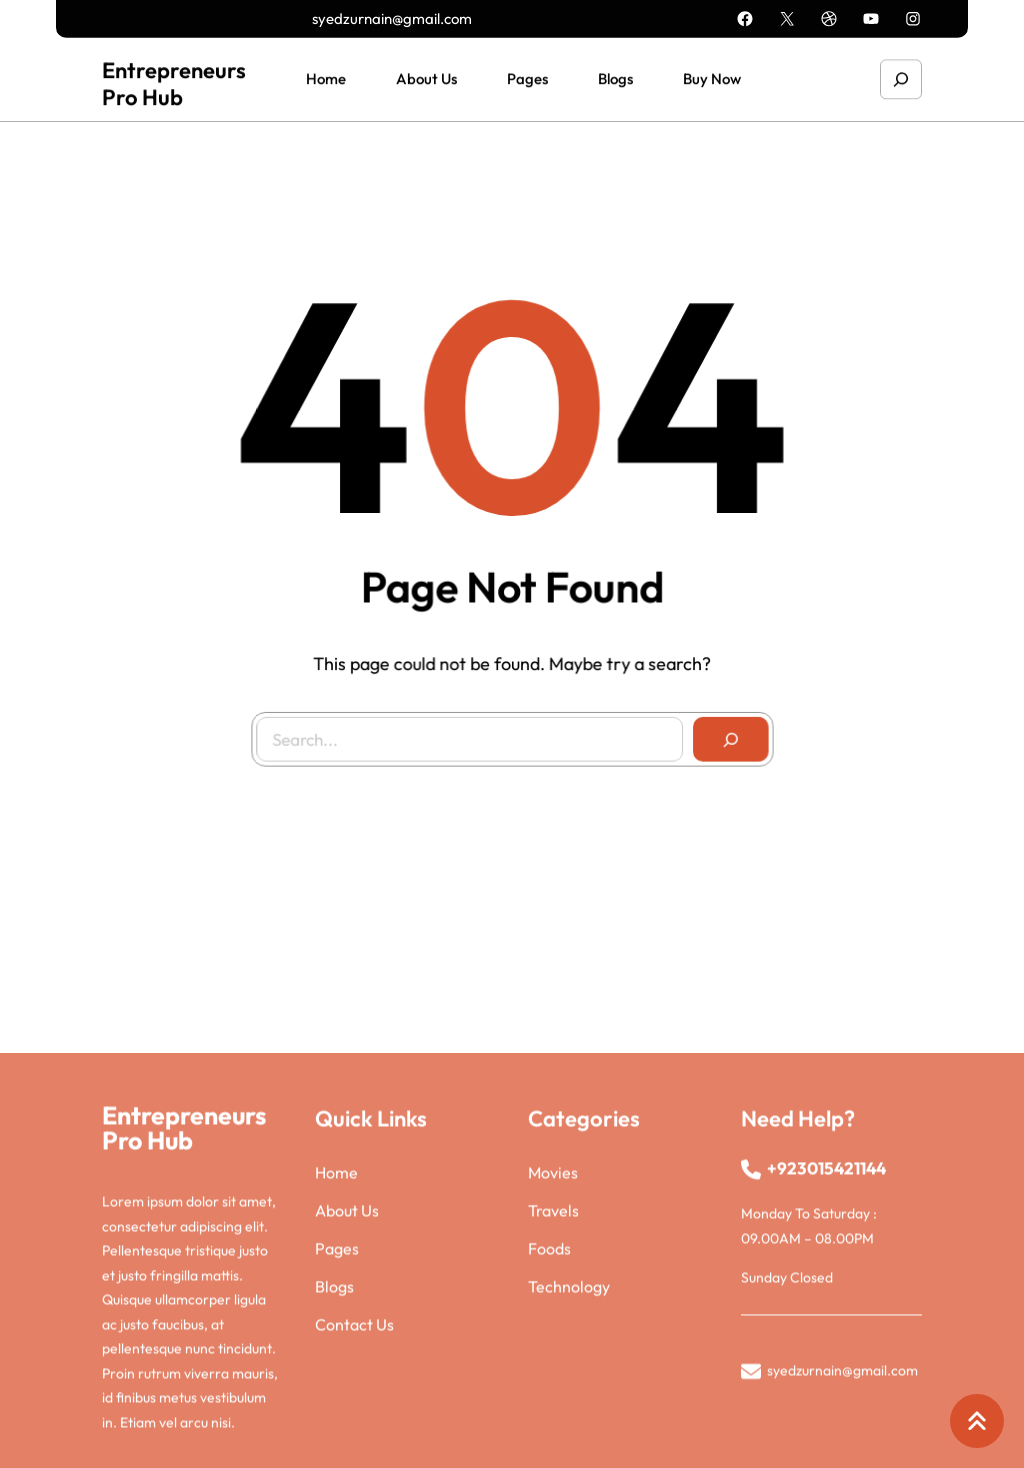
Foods (549, 1352)
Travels (553, 1314)
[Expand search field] (901, 77)
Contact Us (354, 1428)
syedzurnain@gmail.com (392, 17)
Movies (553, 1276)
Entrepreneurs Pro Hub (174, 81)
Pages (337, 1352)
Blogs (334, 1390)
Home (336, 1276)
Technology (569, 1390)
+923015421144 (826, 1271)
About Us (347, 1314)
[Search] (726, 735)
